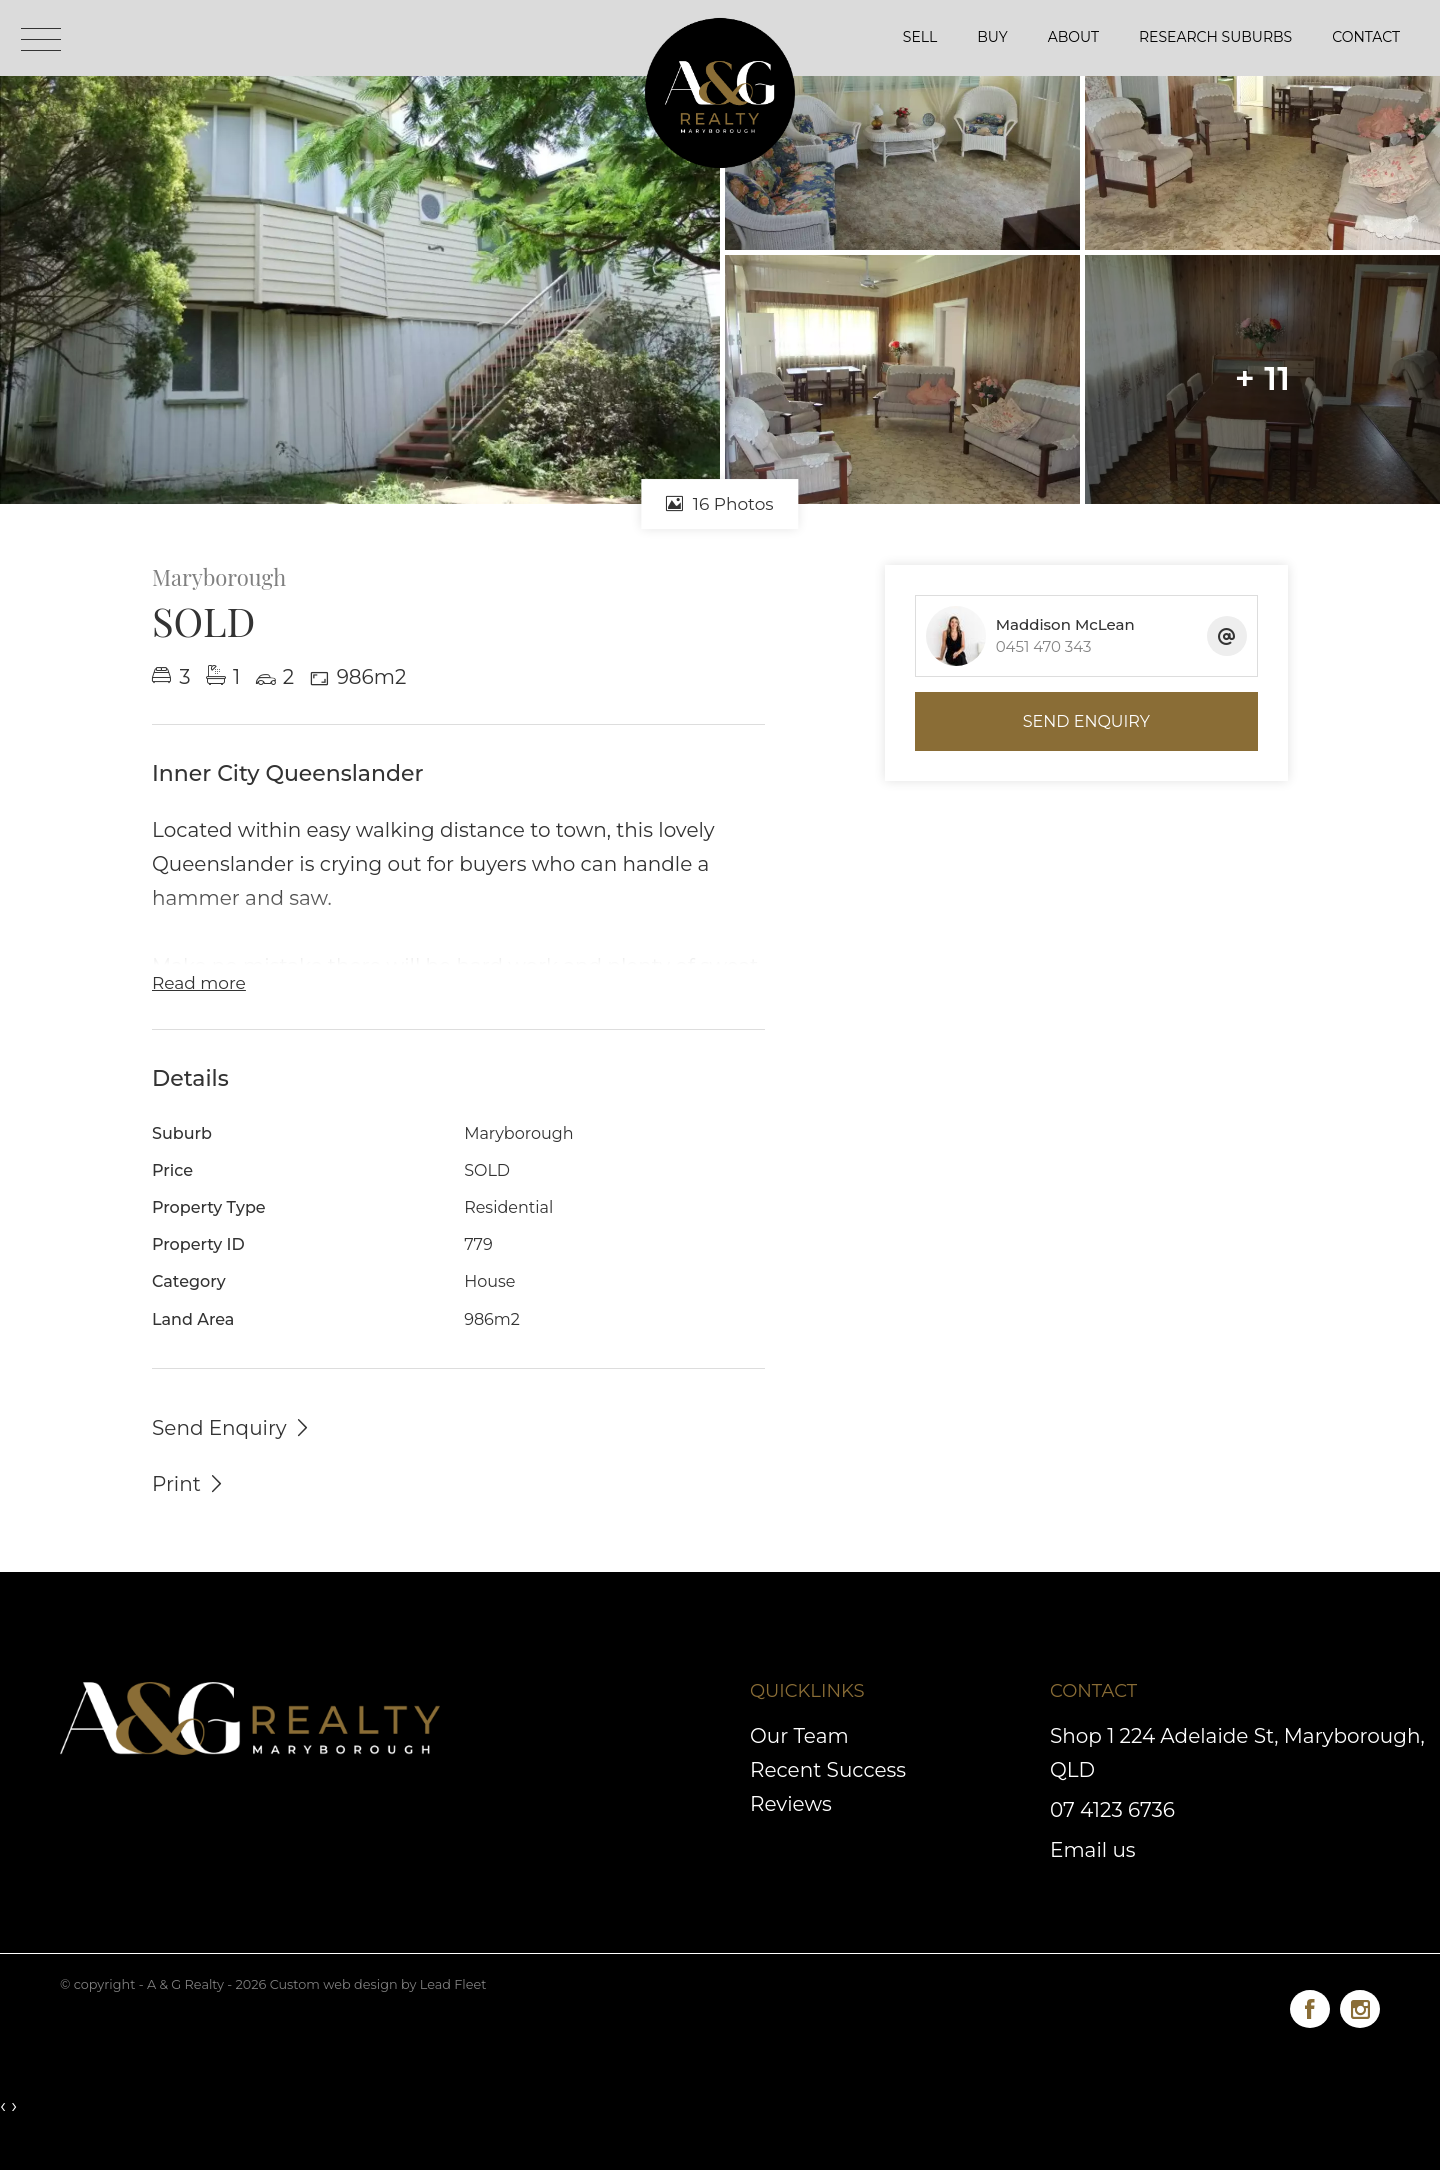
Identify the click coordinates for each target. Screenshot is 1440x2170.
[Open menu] (41, 39)
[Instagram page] (1360, 2005)
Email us (1093, 1850)
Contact (1366, 37)
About (1073, 37)
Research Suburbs (1215, 37)
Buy (992, 37)
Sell (920, 37)
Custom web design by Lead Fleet (378, 1984)
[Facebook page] (1315, 2005)
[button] (189, 1483)
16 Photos (719, 504)
